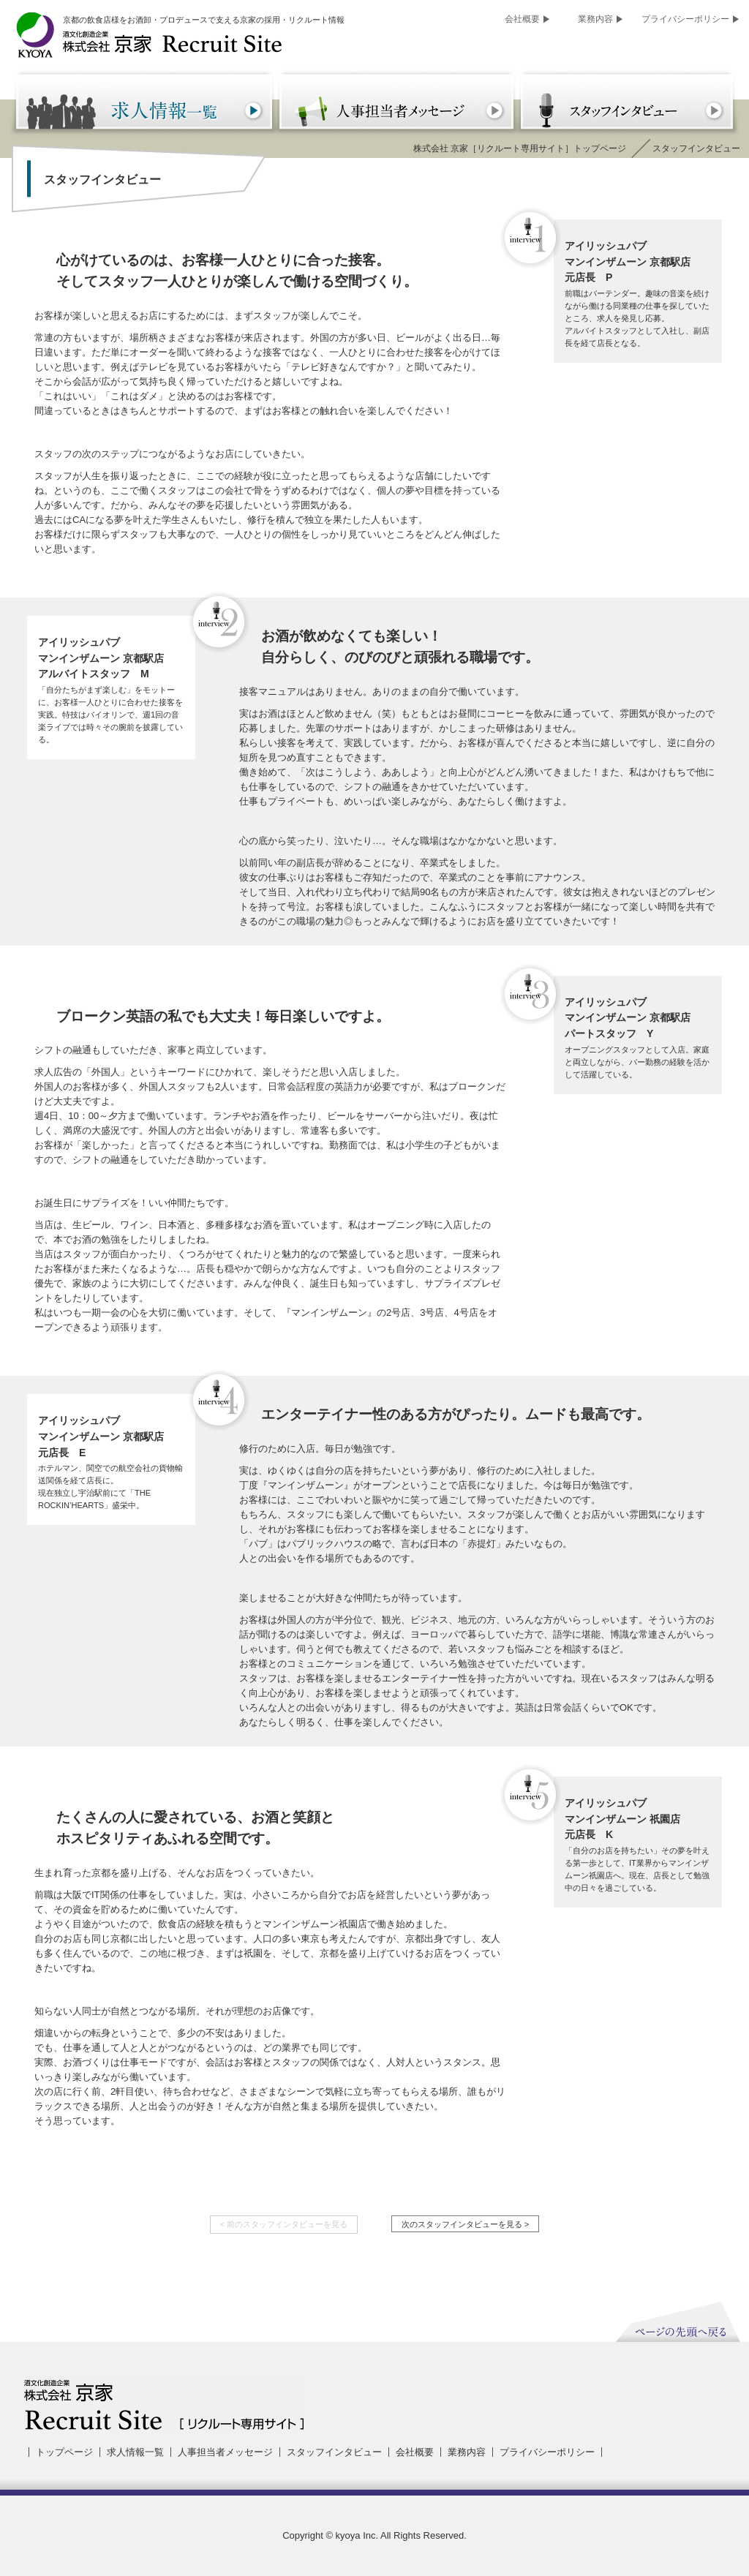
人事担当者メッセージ (225, 2452)
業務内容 (595, 19)
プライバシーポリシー (685, 19)
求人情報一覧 (135, 2452)
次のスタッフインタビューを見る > (466, 2224)
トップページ (64, 2452)
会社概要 (522, 19)
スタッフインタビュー (334, 2452)
